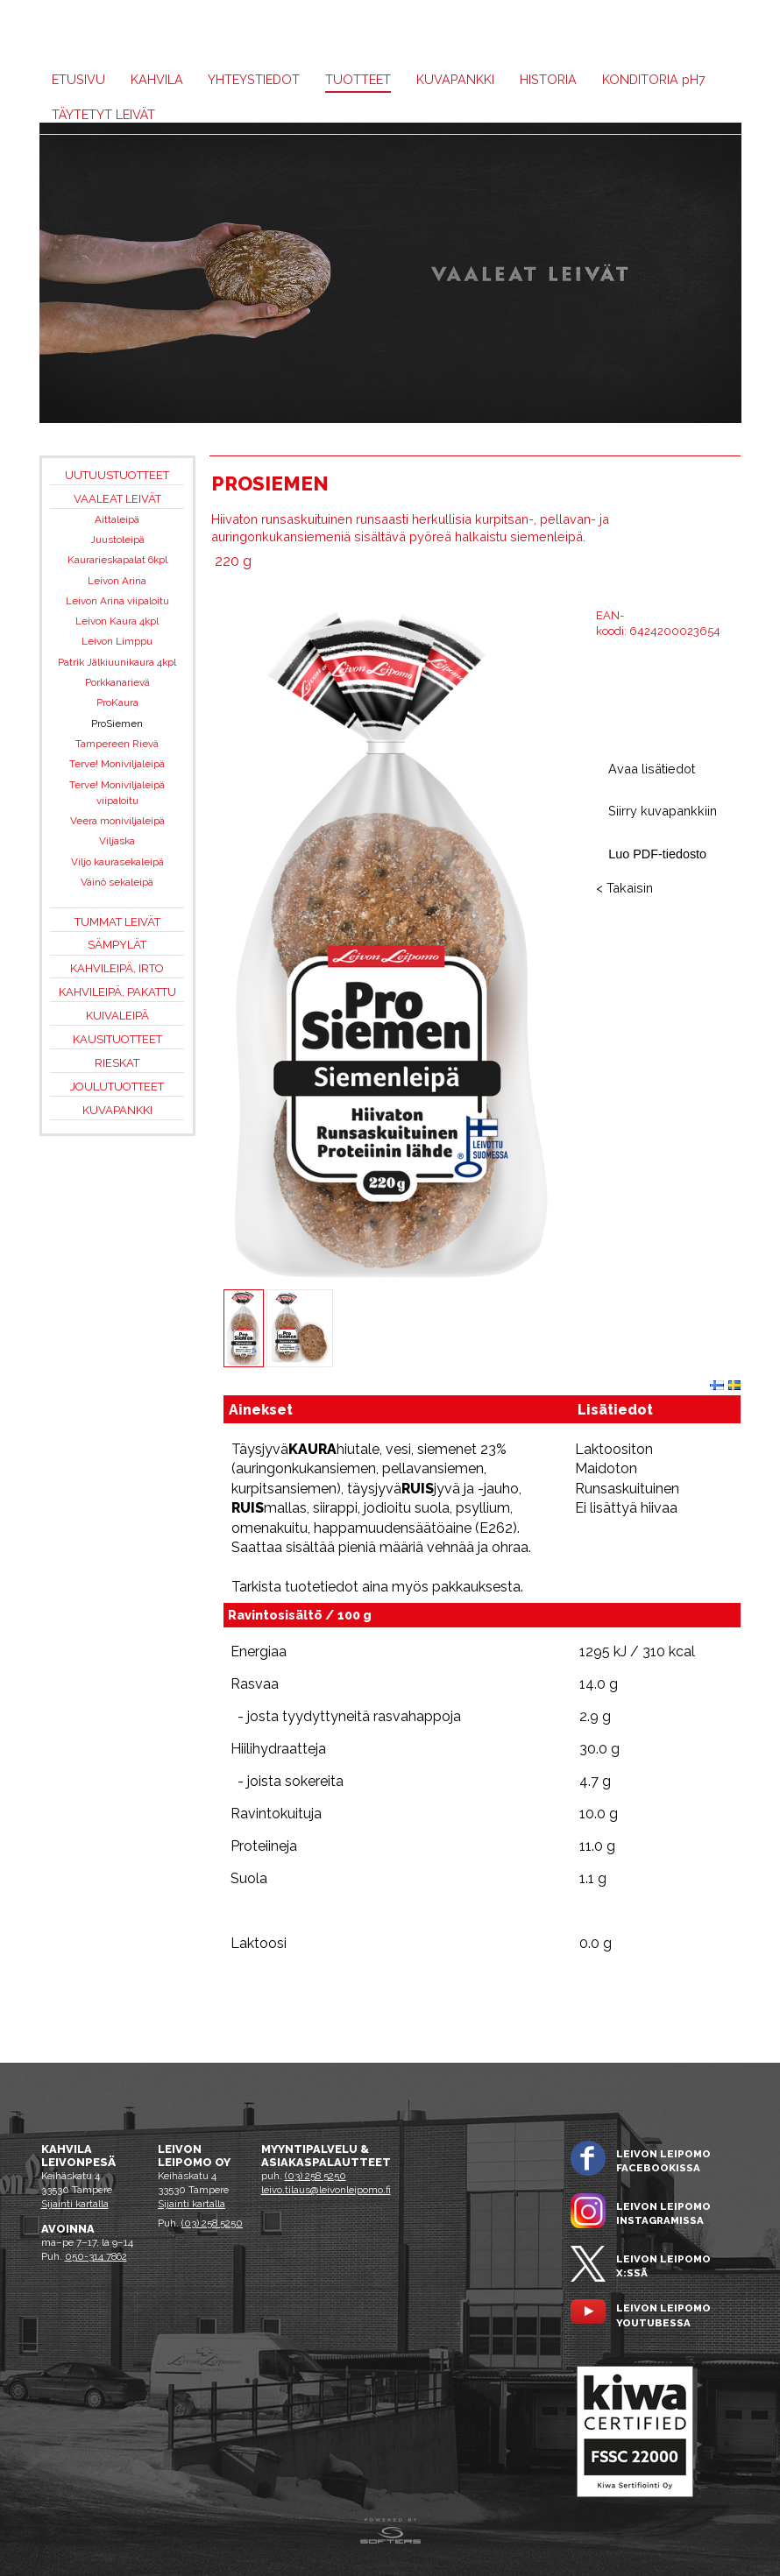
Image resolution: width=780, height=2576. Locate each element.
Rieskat (117, 1062)
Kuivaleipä (117, 1015)
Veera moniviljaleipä (117, 821)
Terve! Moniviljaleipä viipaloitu (117, 793)
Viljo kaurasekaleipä (117, 862)
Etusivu (78, 79)
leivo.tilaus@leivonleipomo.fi (326, 2190)
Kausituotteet (117, 1039)
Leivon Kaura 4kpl (117, 621)
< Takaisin (624, 887)
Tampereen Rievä (117, 744)
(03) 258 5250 (212, 2223)
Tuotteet (358, 79)
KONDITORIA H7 (654, 79)
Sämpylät (117, 944)
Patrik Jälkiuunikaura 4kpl (117, 662)
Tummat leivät (117, 921)
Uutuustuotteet (117, 475)
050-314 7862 (96, 2256)
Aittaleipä (117, 519)
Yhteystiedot (254, 79)
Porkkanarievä (117, 682)
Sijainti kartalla (75, 2204)
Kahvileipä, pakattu (117, 992)
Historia (548, 79)
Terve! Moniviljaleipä (117, 764)
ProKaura (117, 702)
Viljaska (117, 841)
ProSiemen (117, 723)
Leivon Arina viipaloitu (117, 601)
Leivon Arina (117, 581)
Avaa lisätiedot (651, 768)
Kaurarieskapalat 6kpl (117, 560)
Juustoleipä (117, 539)
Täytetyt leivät (103, 114)
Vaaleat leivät (117, 498)
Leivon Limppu (117, 641)
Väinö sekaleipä (117, 882)
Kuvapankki (455, 79)
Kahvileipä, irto (117, 968)
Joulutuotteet (117, 1086)
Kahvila (157, 79)
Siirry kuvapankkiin (662, 810)
